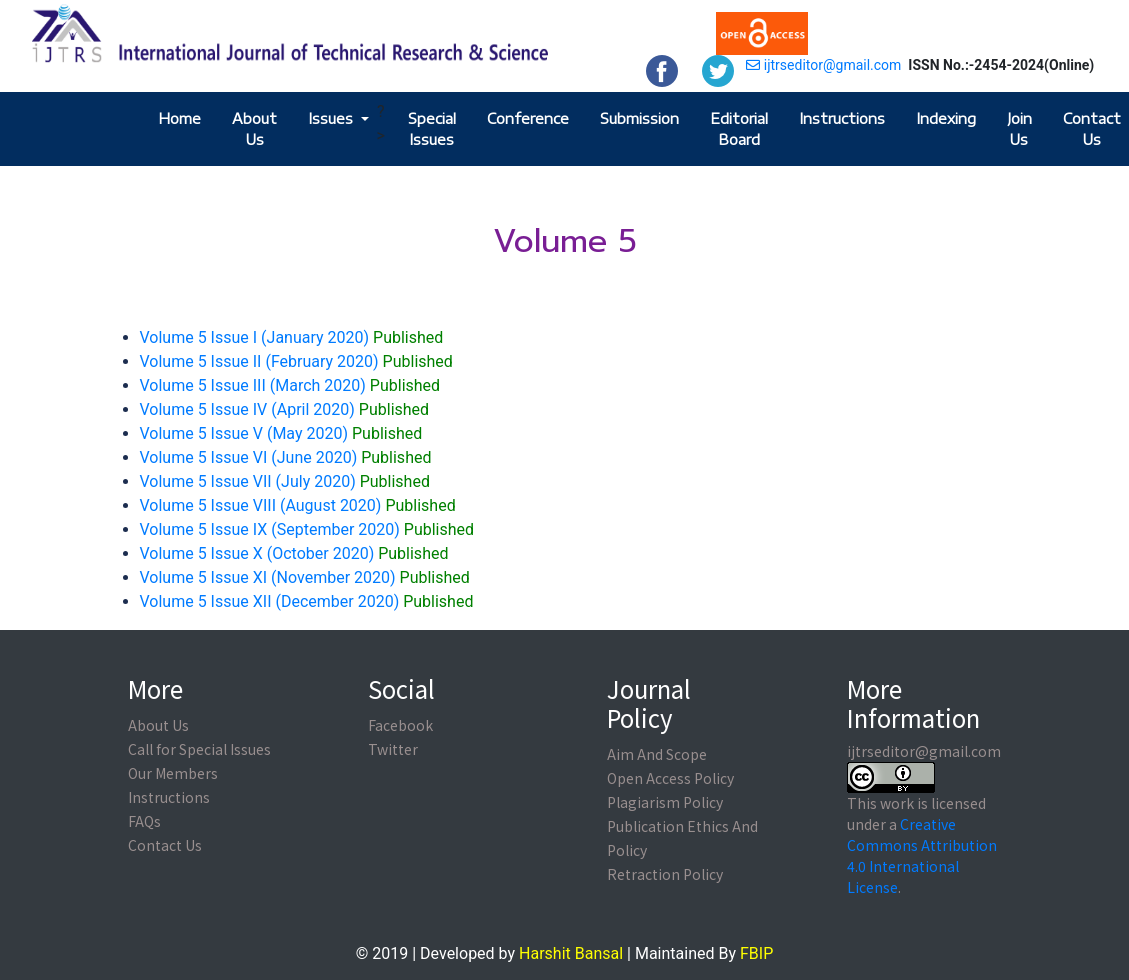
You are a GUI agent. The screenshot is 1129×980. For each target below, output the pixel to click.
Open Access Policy (670, 778)
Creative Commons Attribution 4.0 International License (922, 855)
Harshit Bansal (571, 953)
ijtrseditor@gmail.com (823, 65)
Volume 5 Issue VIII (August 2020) (298, 505)
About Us (254, 129)
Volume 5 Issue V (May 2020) (281, 433)
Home (179, 118)
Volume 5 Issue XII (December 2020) (307, 601)
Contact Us (1092, 129)
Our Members (173, 773)
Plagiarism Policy (665, 802)
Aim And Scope (657, 754)
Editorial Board (739, 129)
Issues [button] (332, 118)
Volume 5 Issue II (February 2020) (296, 361)
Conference (528, 118)
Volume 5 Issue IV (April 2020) (285, 409)
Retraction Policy (665, 874)
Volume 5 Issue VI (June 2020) (286, 457)
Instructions (842, 118)
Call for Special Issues (199, 749)
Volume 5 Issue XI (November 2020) (305, 577)
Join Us (1019, 129)
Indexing (946, 118)
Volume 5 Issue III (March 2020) (290, 385)
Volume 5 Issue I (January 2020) (292, 337)
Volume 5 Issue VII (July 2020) (285, 481)
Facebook (400, 725)
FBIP (756, 953)
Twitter (393, 749)
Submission (639, 118)
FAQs (144, 821)
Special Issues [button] (432, 129)
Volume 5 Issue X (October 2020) (294, 553)
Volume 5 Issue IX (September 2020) (307, 529)
